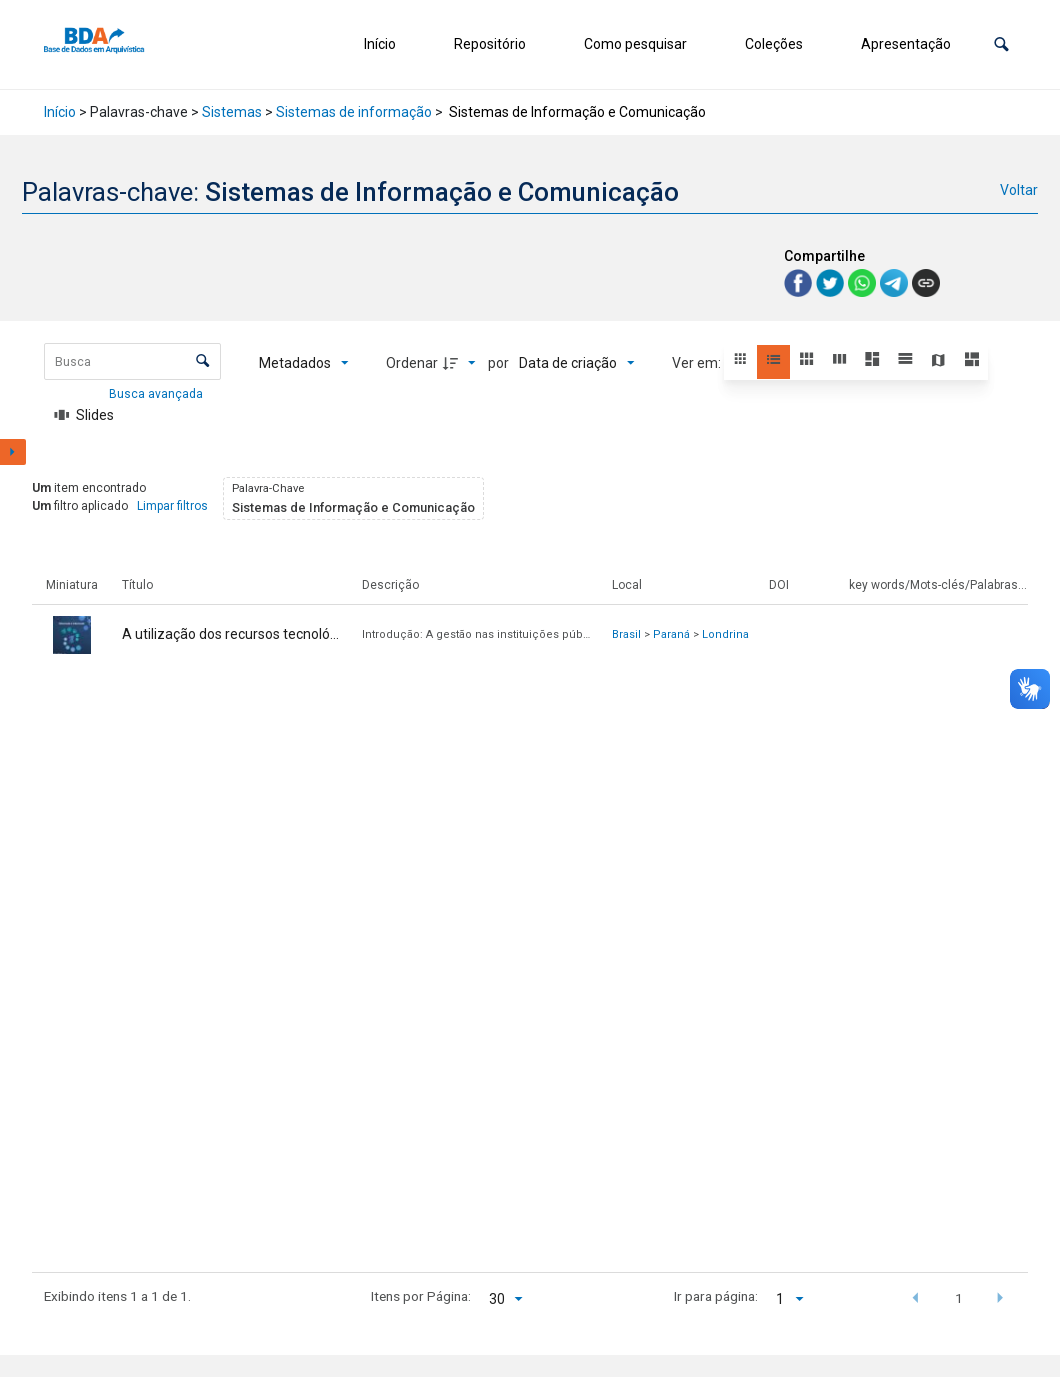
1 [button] (959, 1298)
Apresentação (906, 44)
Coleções (774, 44)
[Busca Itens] (132, 361)
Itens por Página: (421, 1296)
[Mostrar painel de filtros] (13, 452)
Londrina (725, 634)
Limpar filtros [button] (172, 506)
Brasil (626, 634)
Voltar (1019, 190)
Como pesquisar (635, 44)
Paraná (671, 634)
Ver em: (698, 363)
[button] (1001, 44)
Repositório (490, 44)
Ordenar (412, 363)
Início (380, 44)
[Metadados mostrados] (304, 363)
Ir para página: (716, 1296)
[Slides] (84, 415)
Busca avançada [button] (157, 394)
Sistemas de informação (354, 112)
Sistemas (232, 112)
